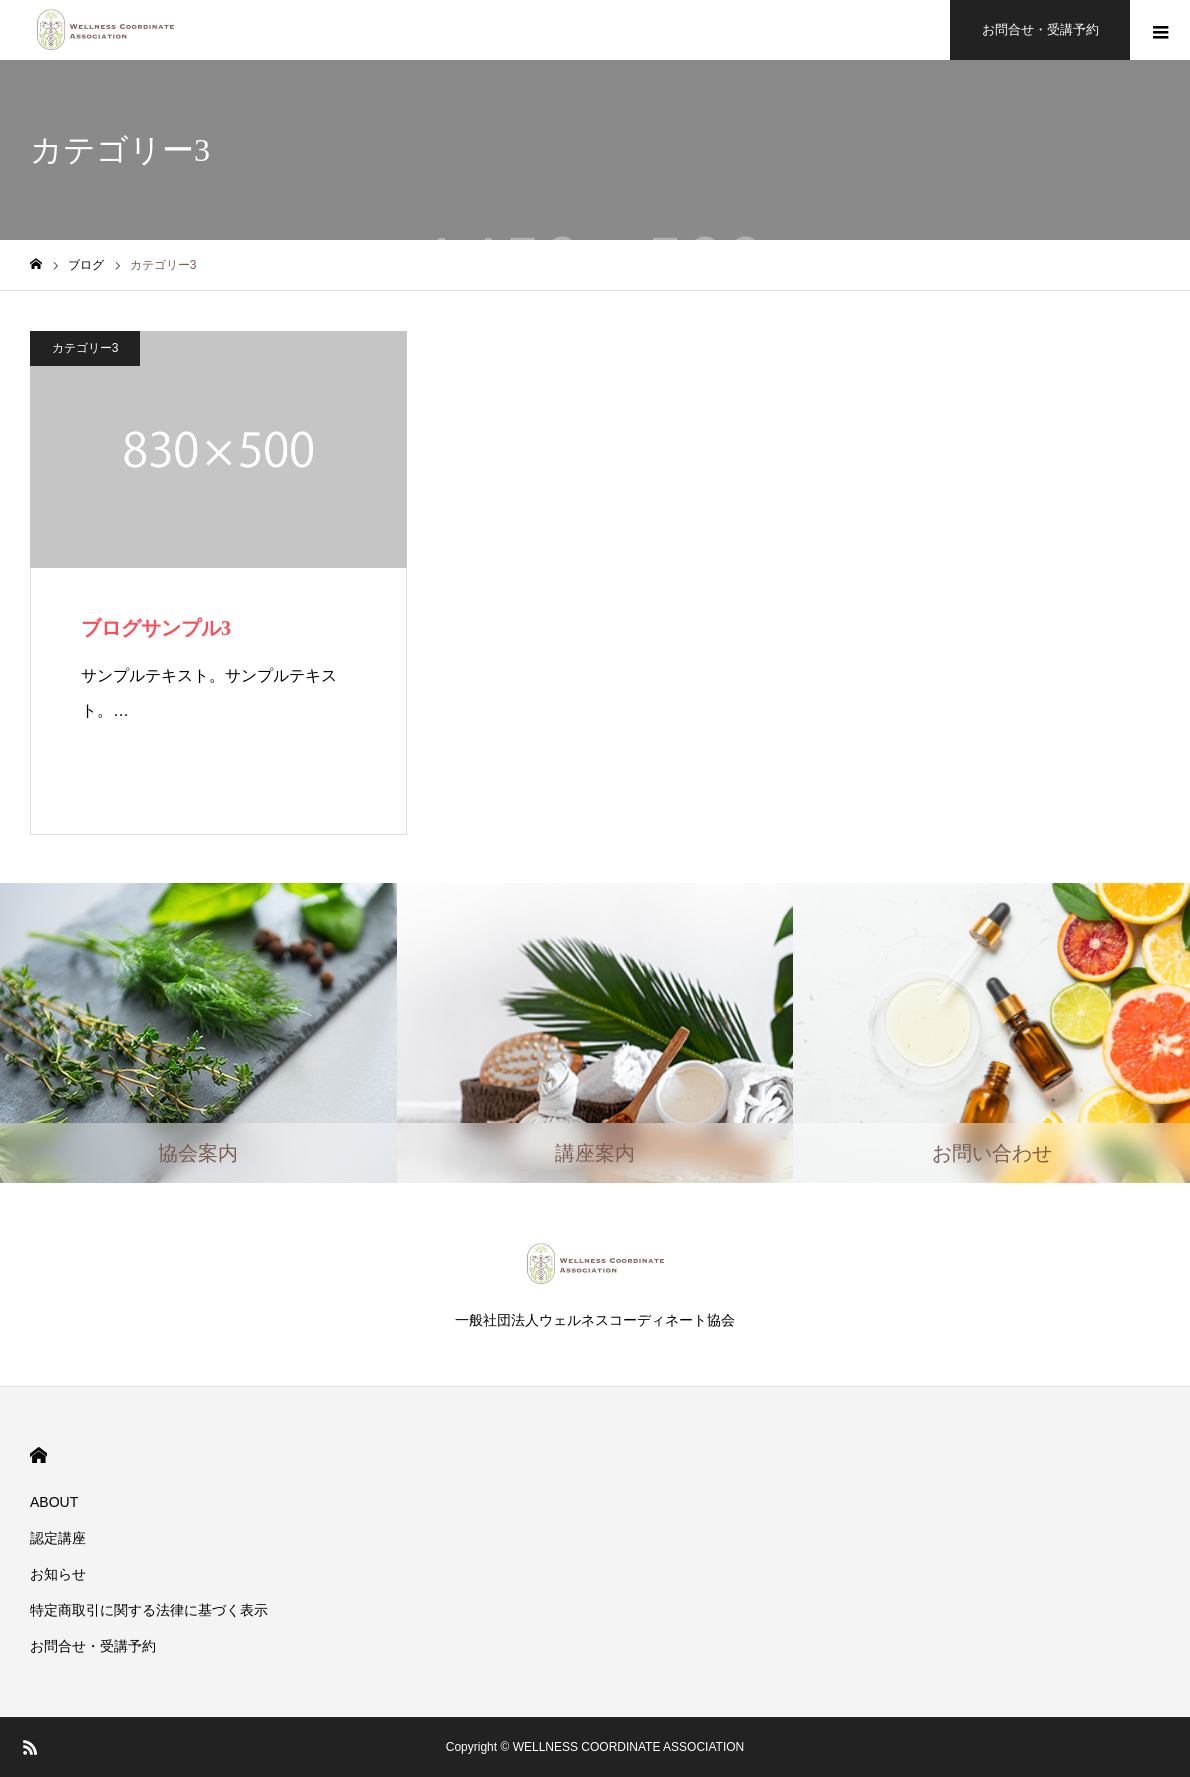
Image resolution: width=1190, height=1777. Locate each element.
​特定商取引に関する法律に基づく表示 (149, 1610)
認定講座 (58, 1538)
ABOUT (54, 1502)
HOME (38, 1455)
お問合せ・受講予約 (93, 1646)
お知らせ (58, 1574)
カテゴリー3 (85, 348)
